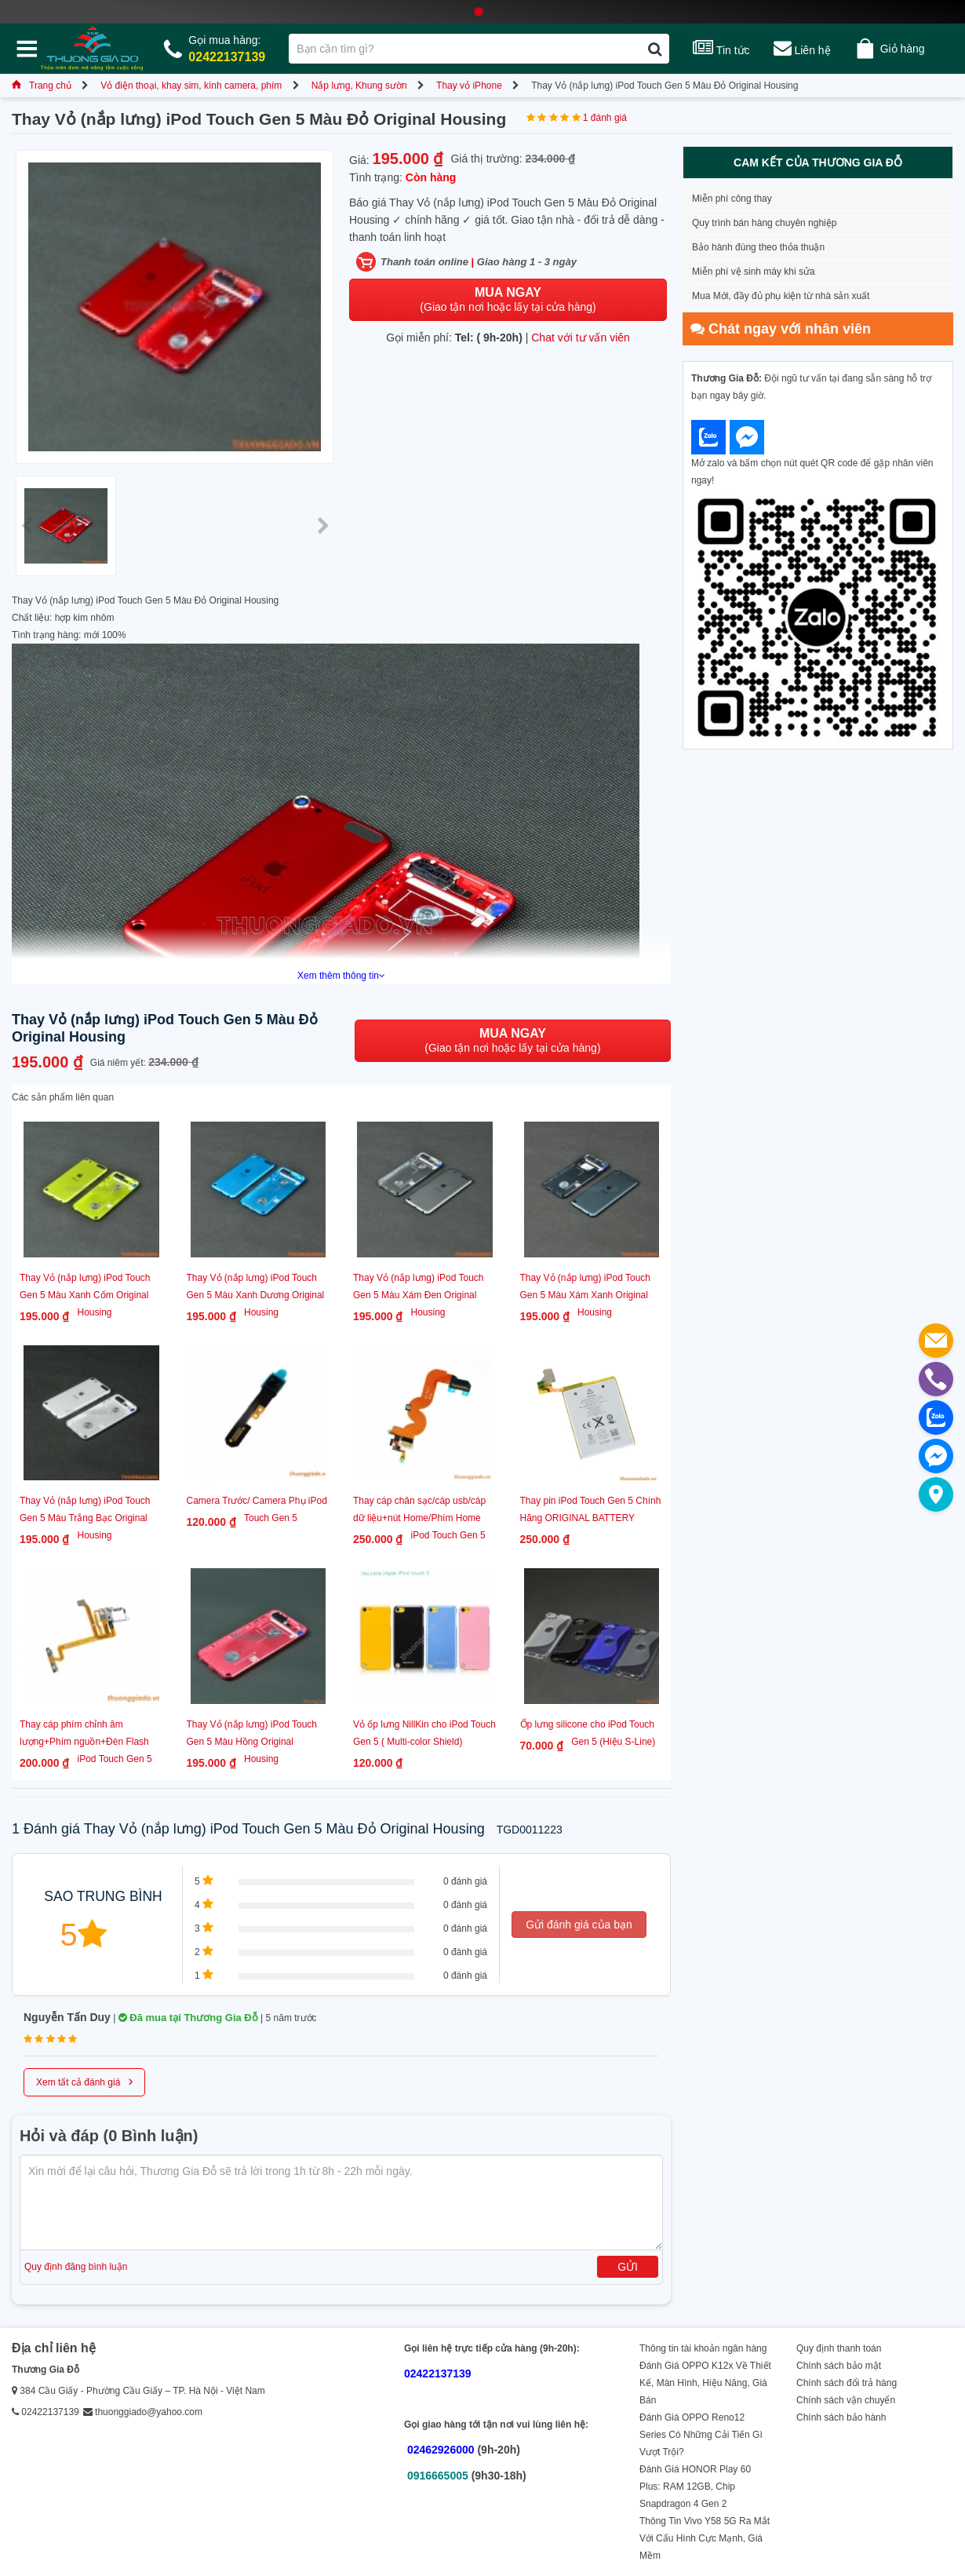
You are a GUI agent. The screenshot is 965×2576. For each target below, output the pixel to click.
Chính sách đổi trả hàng (846, 2382)
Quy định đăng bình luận (75, 2266)
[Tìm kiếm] (654, 49)
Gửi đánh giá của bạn (579, 1924)
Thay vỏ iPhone (469, 85)
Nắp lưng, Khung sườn (359, 85)
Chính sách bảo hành (841, 2417)
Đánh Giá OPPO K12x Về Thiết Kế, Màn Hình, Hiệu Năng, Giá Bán (705, 2383)
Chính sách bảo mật (838, 2365)
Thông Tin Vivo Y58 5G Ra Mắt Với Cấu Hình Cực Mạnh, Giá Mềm (704, 2538)
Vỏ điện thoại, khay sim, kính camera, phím (191, 85)
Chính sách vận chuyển (845, 2400)
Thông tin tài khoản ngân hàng (703, 2348)
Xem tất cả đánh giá (84, 2081)
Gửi (627, 2266)
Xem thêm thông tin (341, 975)
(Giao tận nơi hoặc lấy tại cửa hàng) (507, 299)
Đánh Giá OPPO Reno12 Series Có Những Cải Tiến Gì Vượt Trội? (701, 2434)
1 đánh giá (605, 117)
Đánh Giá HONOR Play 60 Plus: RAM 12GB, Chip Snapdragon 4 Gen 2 (695, 2486)
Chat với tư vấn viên (580, 337)
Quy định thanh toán (838, 2348)
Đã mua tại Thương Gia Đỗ (188, 2017)
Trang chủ (41, 85)
